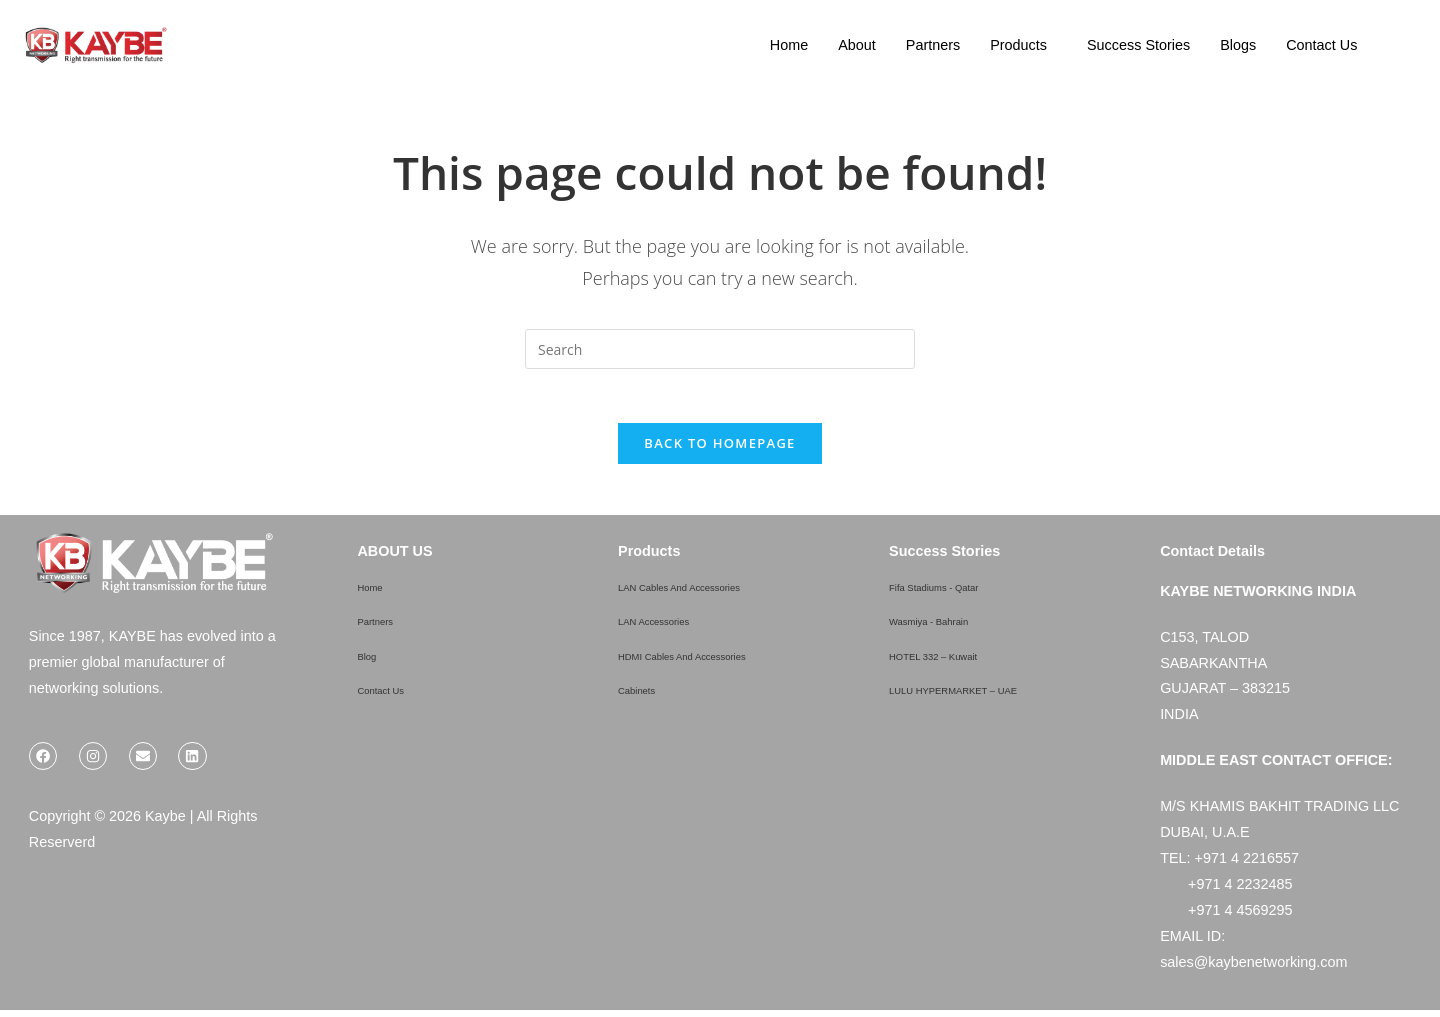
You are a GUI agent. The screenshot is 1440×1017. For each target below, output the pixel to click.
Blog (371, 661)
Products (1018, 45)
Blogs (1238, 45)
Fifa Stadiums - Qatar (957, 593)
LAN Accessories (672, 627)
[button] (1023, 45)
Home (789, 45)
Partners (933, 45)
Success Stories (1138, 45)
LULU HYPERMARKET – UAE (987, 696)
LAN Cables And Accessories (711, 593)
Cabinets (646, 696)
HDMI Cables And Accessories (715, 661)
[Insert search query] (720, 349)
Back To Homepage (719, 450)
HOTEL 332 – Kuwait (956, 661)
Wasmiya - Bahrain (949, 627)
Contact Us (1321, 45)
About (857, 45)
